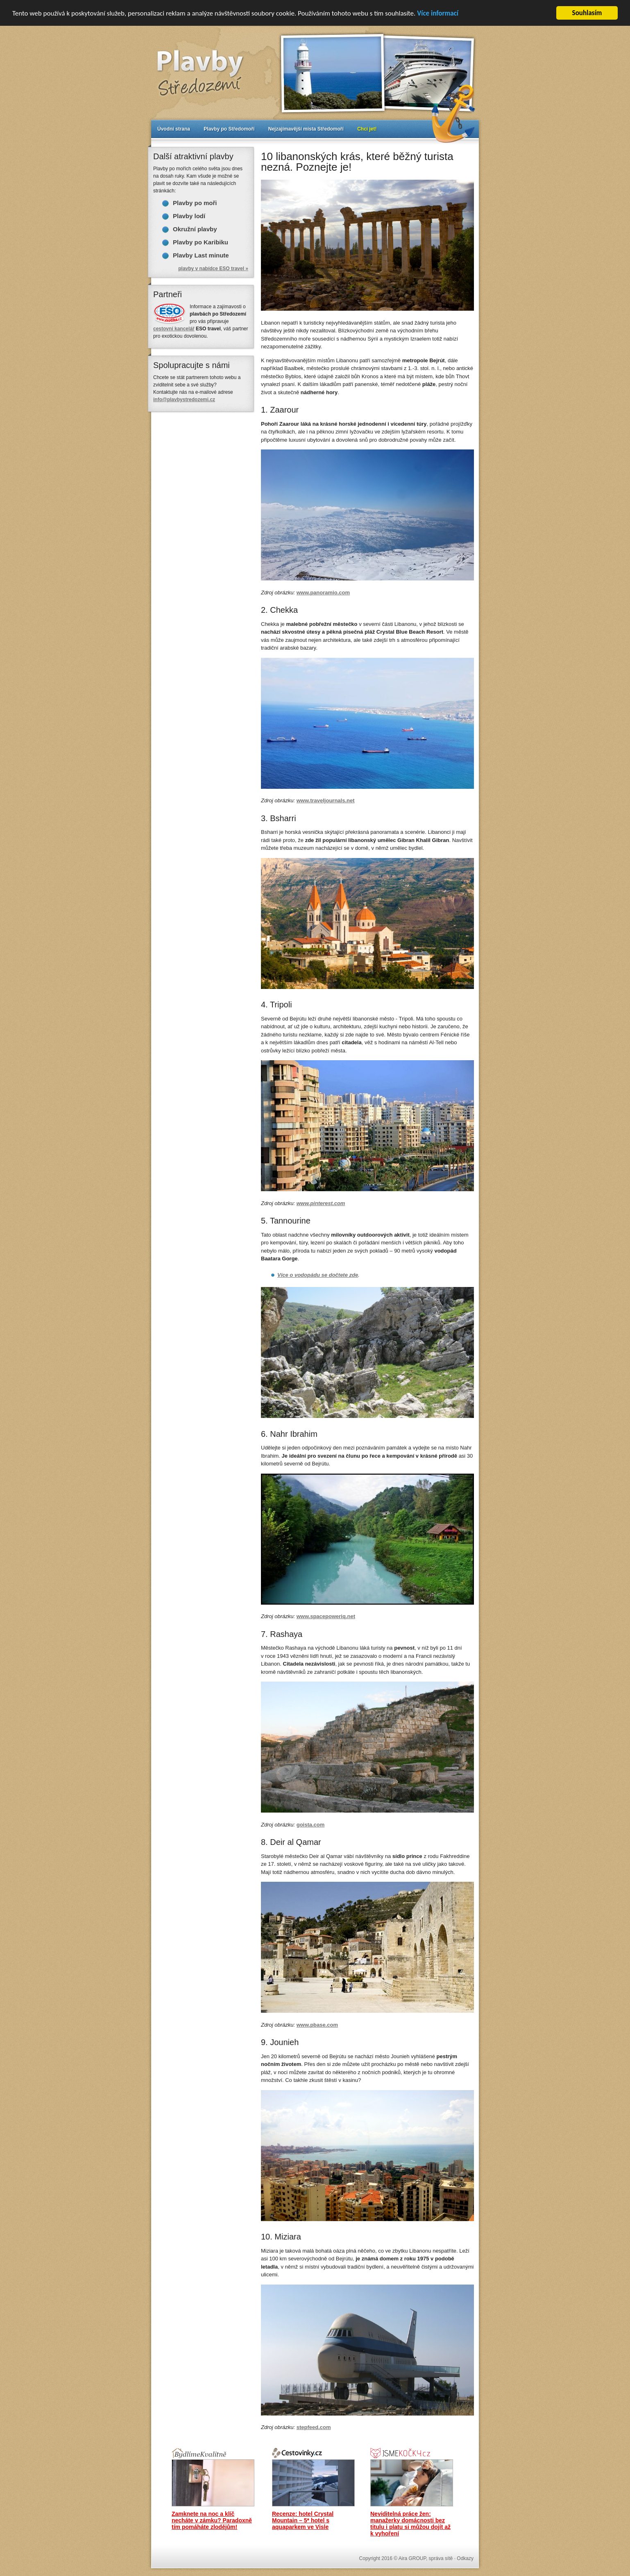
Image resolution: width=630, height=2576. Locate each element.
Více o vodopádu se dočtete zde (317, 1275)
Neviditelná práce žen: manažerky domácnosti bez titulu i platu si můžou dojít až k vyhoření (410, 2524)
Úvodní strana (173, 129)
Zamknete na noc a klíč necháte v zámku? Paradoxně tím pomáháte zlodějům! (212, 2520)
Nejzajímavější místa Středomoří (306, 129)
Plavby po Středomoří (229, 129)
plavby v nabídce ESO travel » (213, 268)
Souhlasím (587, 13)
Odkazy (465, 2558)
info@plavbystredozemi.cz (184, 399)
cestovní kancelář (174, 329)
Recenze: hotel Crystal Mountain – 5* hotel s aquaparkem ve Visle (302, 2520)
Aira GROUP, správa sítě (426, 2558)
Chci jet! (366, 129)
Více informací (437, 13)
